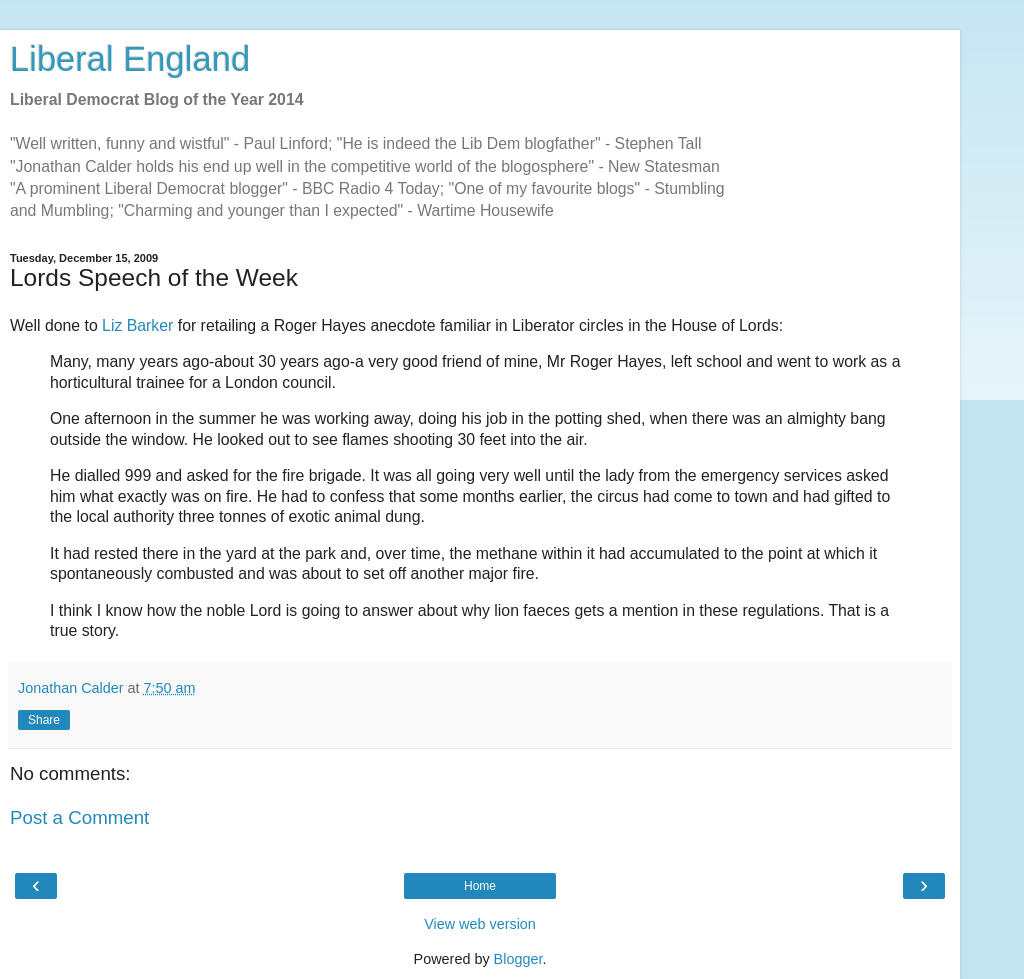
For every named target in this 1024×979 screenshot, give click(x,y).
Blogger (518, 959)
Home (480, 886)
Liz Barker (137, 325)
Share (44, 720)
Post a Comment (79, 817)
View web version (480, 924)
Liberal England (130, 59)
